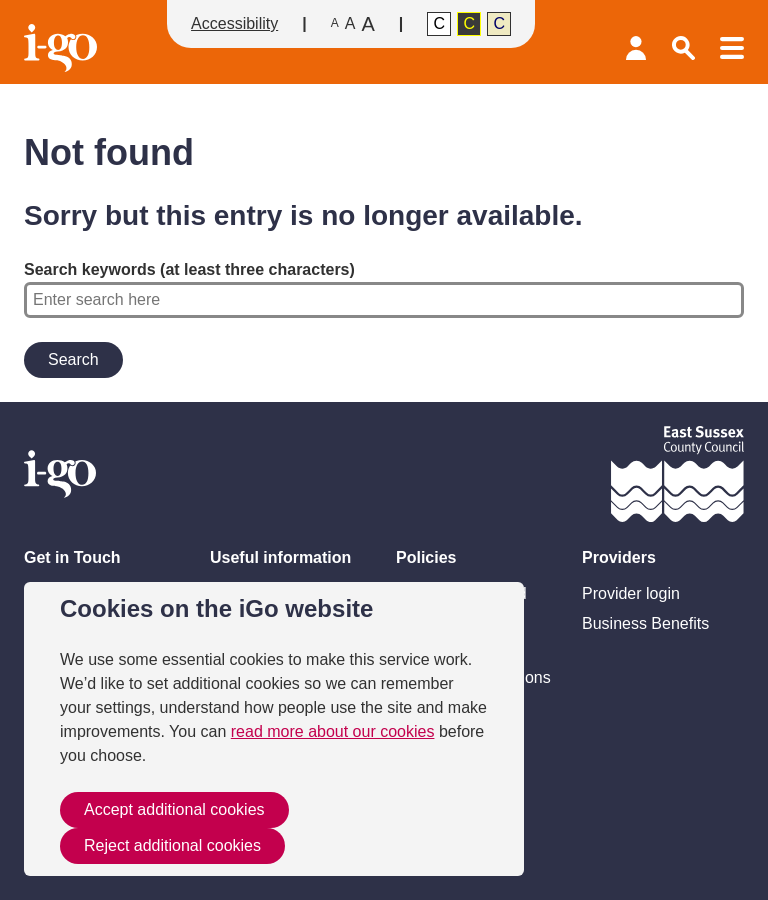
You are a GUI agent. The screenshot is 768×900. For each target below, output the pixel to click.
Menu (732, 48)
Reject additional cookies (172, 845)
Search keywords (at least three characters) (384, 289)
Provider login (636, 48)
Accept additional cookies (174, 809)
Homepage (63, 48)
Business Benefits (645, 623)
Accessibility (234, 23)
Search (684, 48)
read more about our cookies (333, 731)
